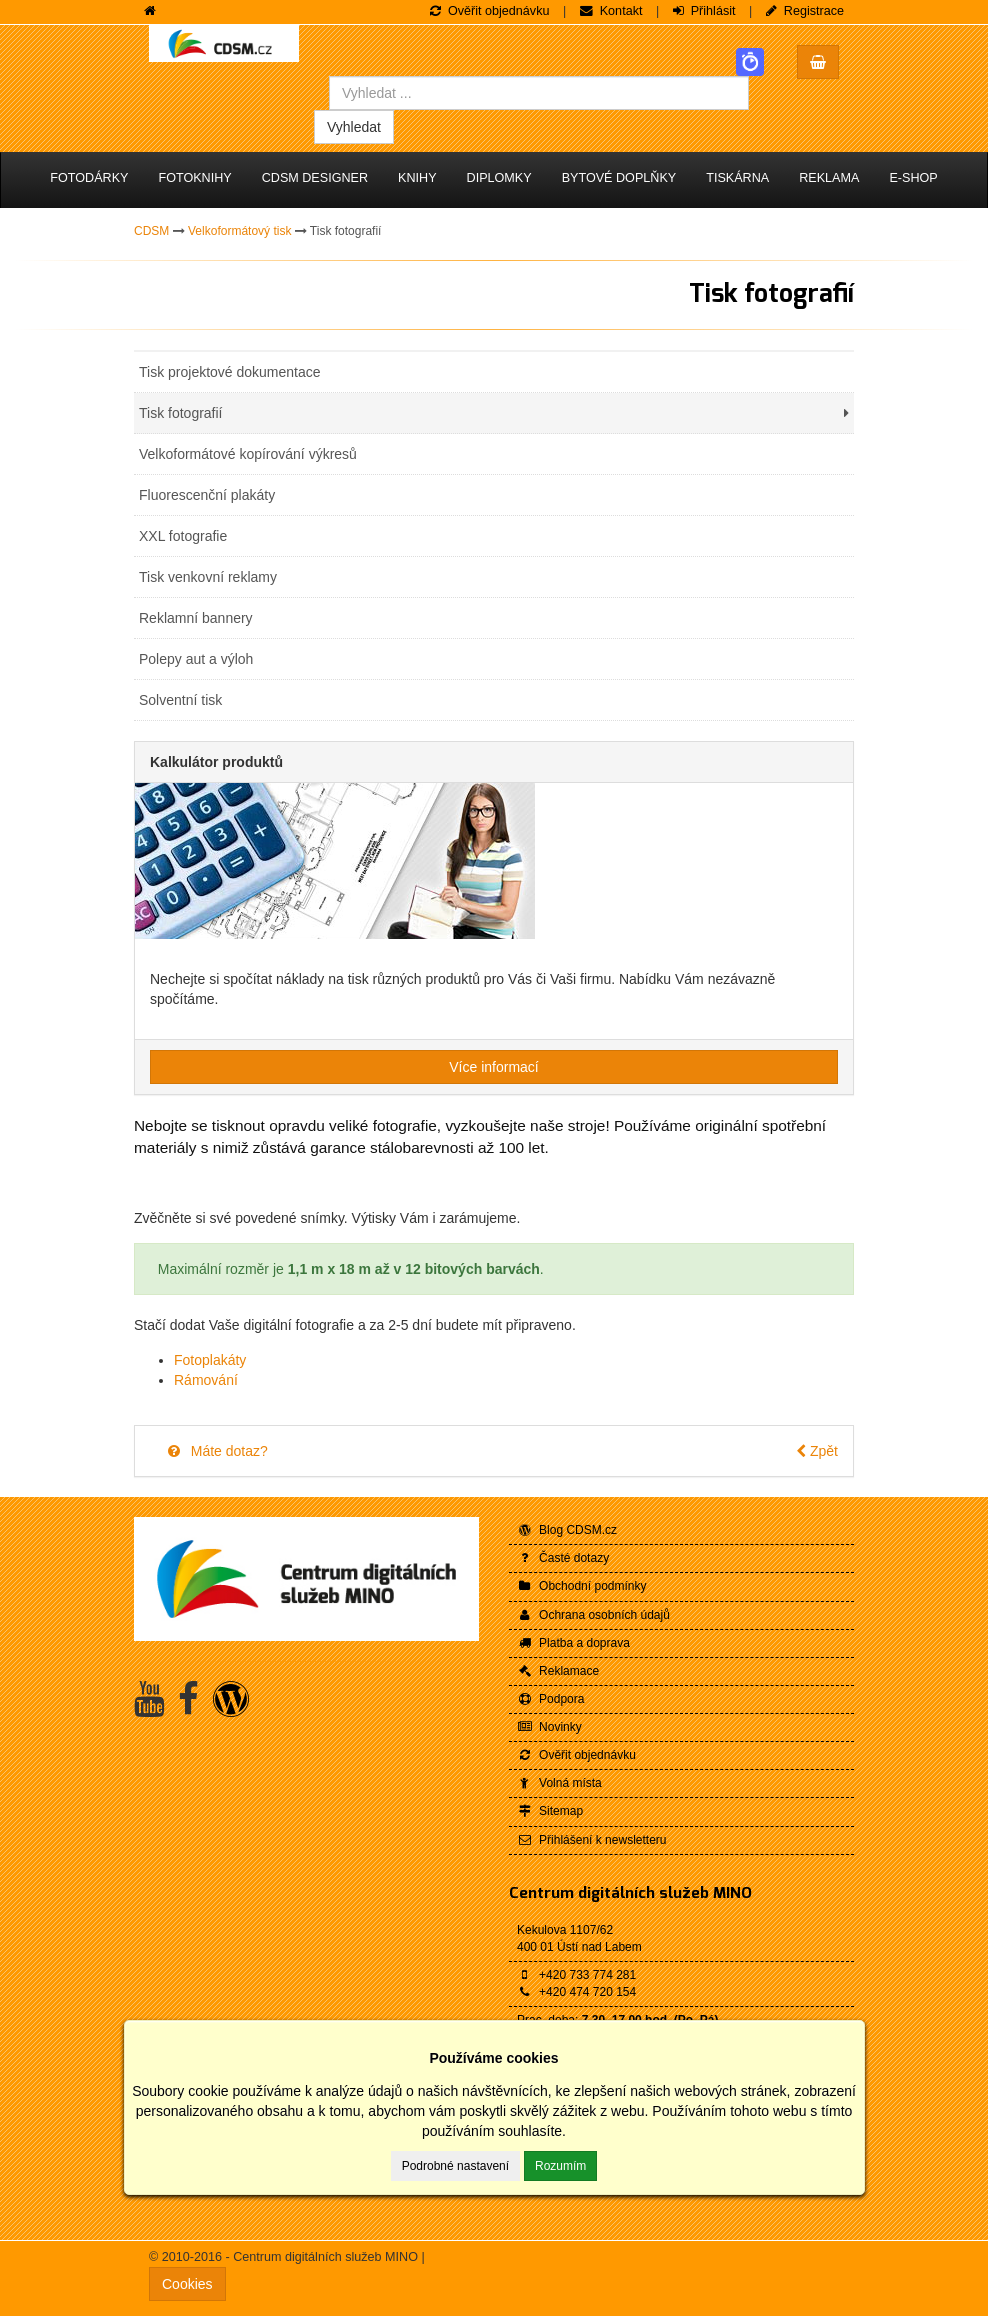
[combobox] (539, 93)
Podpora (550, 1699)
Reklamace (558, 1671)
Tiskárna (737, 178)
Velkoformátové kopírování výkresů (248, 454)
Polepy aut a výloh (196, 659)
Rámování (206, 1380)
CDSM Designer (315, 178)
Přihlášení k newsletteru (591, 1840)
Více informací (493, 1067)
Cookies (187, 2284)
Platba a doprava (573, 1643)
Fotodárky (89, 178)
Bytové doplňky (619, 178)
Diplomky (499, 178)
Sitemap (550, 1811)
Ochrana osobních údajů (593, 1615)
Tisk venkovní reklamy (208, 577)
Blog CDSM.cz (567, 1530)
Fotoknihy (194, 178)
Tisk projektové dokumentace (230, 372)
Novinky (549, 1727)
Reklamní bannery (196, 618)
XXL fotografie (183, 536)
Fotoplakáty (210, 1360)
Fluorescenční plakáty (207, 495)
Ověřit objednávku (576, 1755)
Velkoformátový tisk (239, 231)
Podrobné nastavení (455, 2166)
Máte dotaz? (216, 1451)
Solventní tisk (180, 700)
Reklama (829, 178)
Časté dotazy (563, 1558)
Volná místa (559, 1783)
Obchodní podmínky (582, 1586)
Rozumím (560, 2166)
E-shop (913, 178)
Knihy (417, 178)
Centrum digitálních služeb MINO (630, 1893)
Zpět (817, 1451)
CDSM (151, 231)
